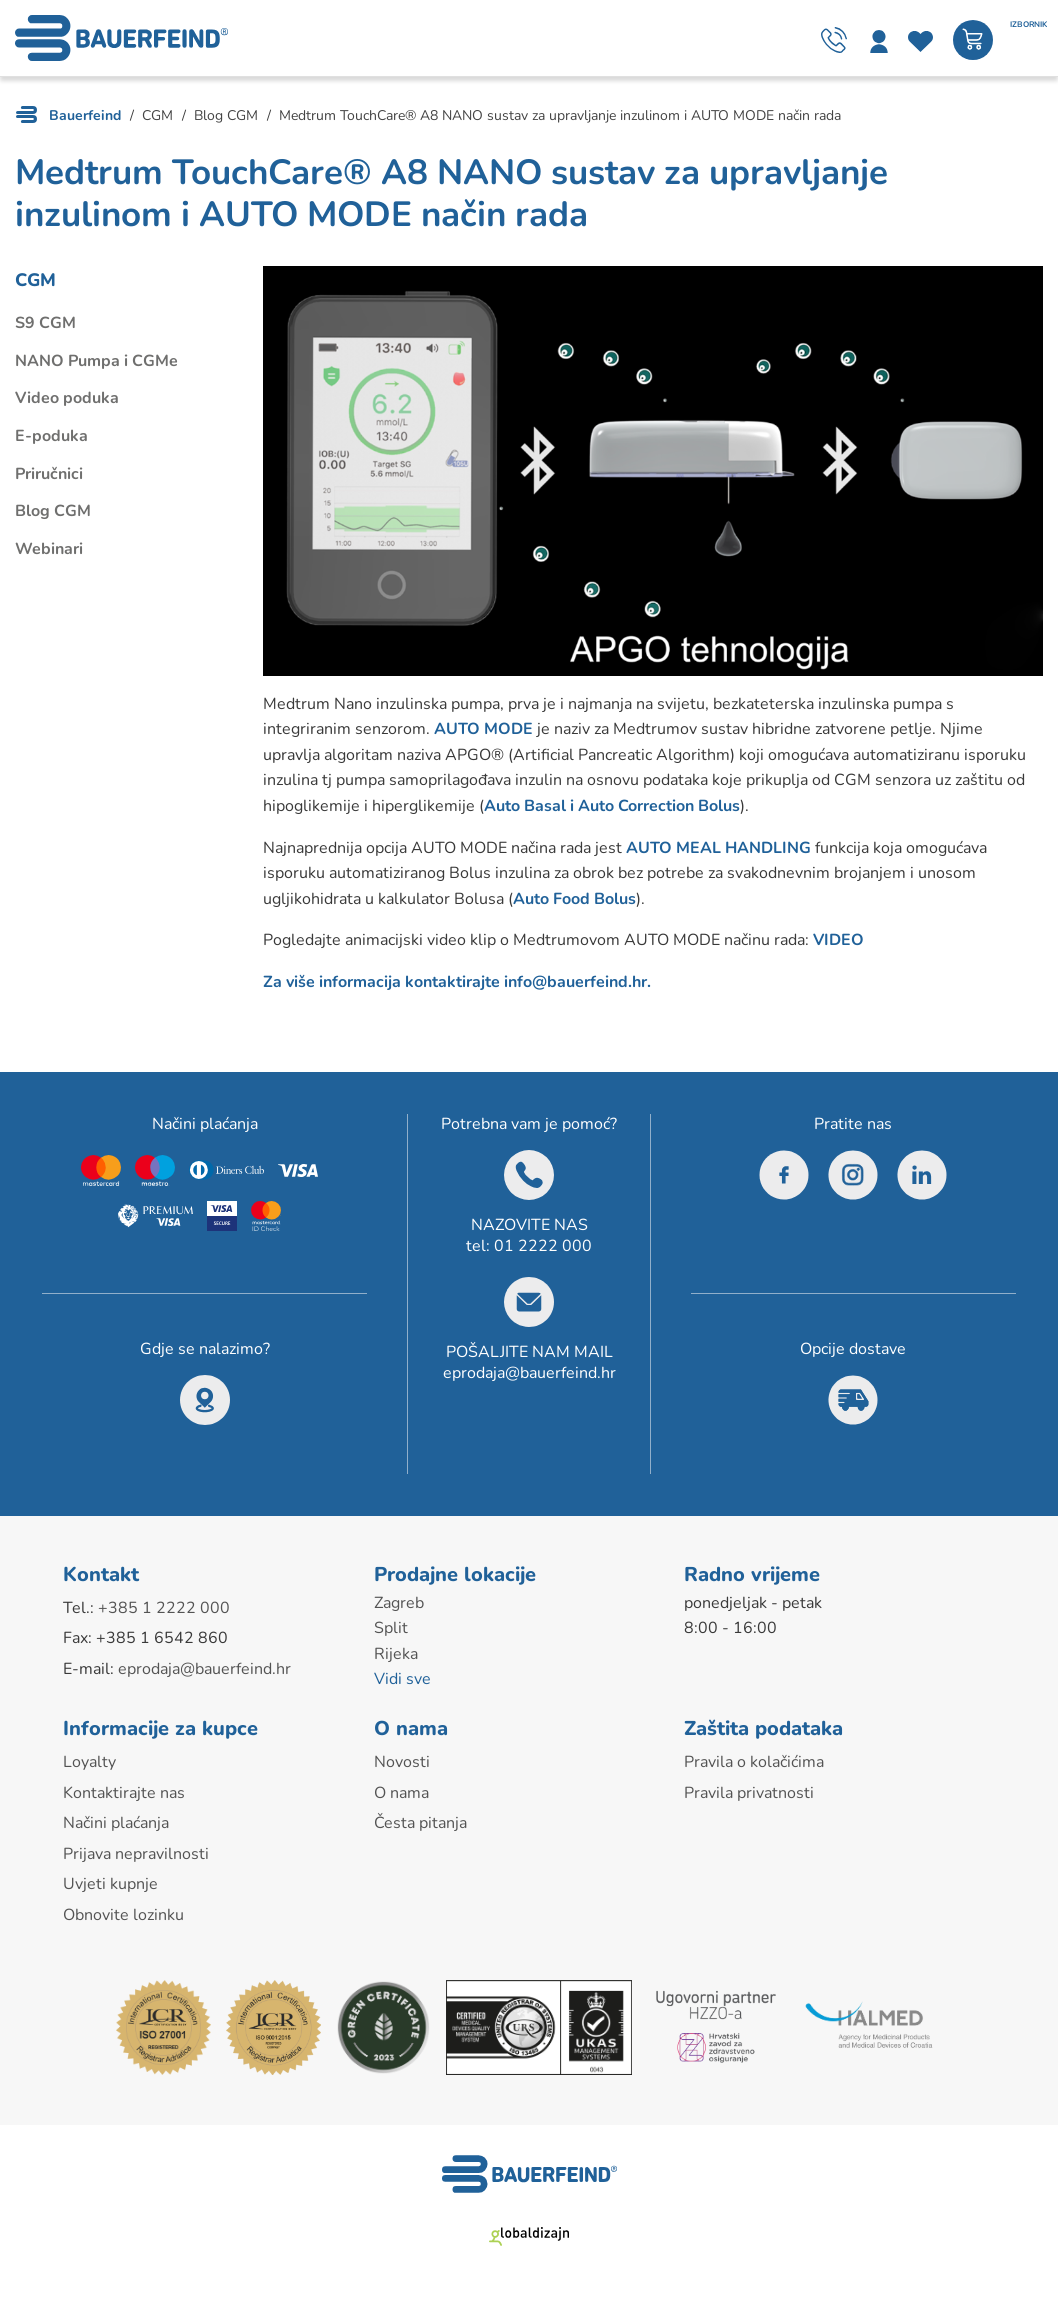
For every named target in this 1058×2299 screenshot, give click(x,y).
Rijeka (396, 1654)
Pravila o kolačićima (754, 1762)
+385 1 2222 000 (164, 1608)
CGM (35, 280)
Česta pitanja (420, 1823)
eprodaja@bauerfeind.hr (529, 1373)
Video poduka (67, 398)
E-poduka (51, 436)
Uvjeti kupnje (110, 1884)
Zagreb (399, 1603)
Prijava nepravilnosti (136, 1854)
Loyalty (89, 1762)
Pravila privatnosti (749, 1793)
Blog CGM (53, 511)
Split (391, 1628)
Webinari (49, 549)
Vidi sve (402, 1679)
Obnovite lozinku (123, 1915)
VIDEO (838, 940)
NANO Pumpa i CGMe (96, 361)
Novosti (402, 1762)
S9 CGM (45, 323)
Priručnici (49, 474)
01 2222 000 (543, 1246)
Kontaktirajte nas (124, 1793)
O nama (401, 1793)
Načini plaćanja (116, 1823)
